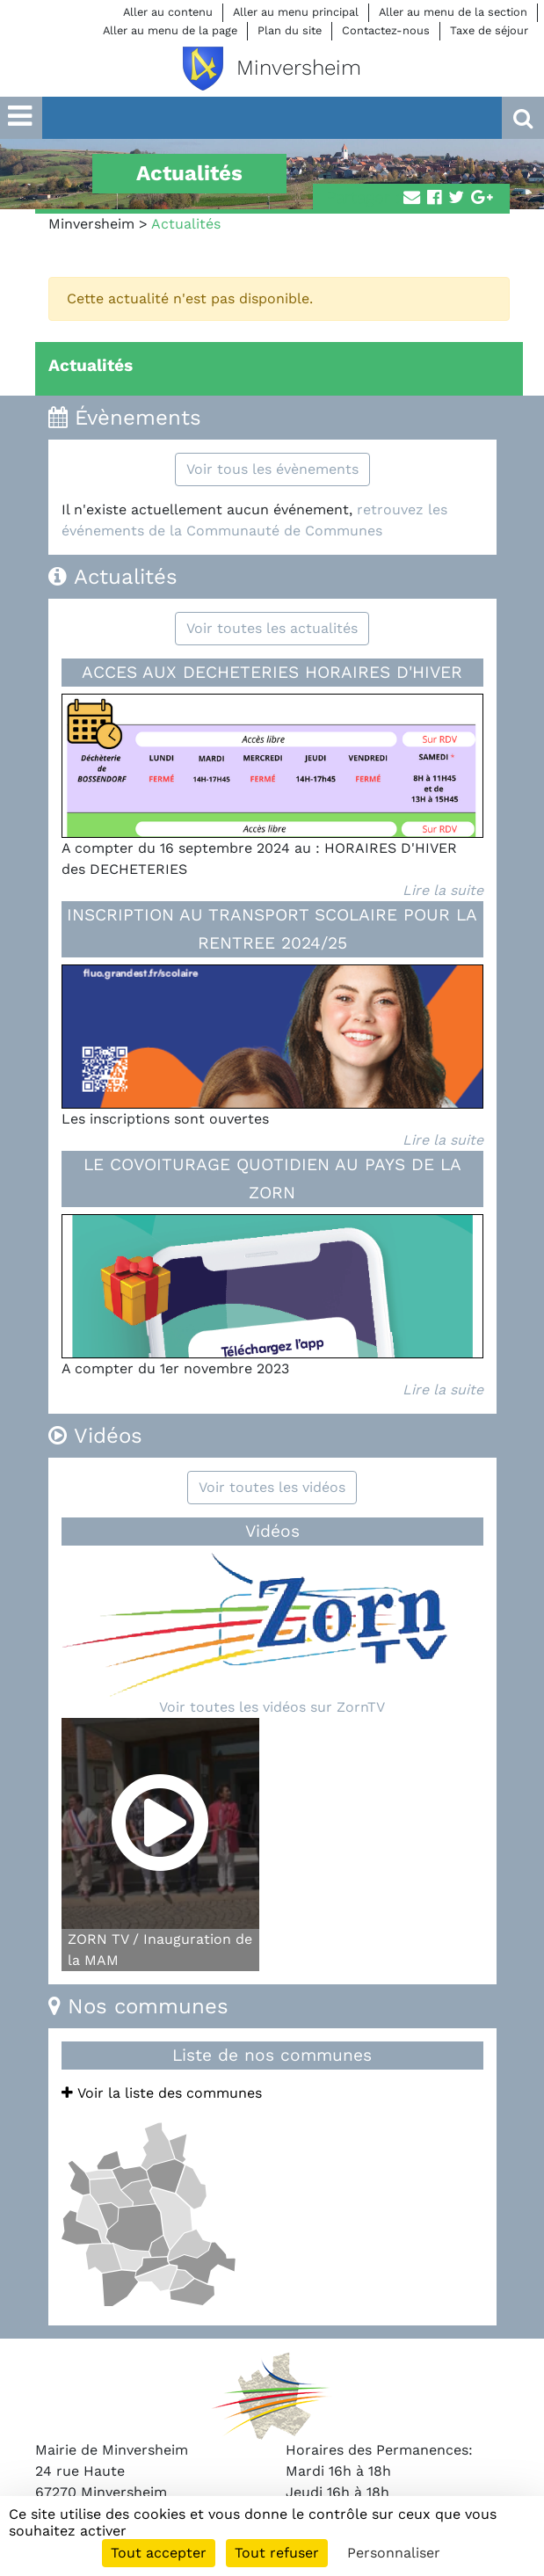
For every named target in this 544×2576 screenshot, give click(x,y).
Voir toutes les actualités (272, 628)
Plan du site (289, 30)
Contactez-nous (386, 30)
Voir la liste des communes (162, 2093)
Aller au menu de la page (170, 30)
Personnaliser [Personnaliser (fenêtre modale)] (393, 2552)
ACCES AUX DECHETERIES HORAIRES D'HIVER (272, 672)
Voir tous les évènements (272, 469)
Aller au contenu (168, 11)
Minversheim (91, 223)
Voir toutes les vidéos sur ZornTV (272, 1707)
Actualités (90, 365)
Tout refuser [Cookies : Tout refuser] (277, 2552)
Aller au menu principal (296, 11)
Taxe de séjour (489, 30)
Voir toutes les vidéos (272, 1487)
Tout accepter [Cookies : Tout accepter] (159, 2552)
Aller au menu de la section (453, 11)
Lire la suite (443, 890)
